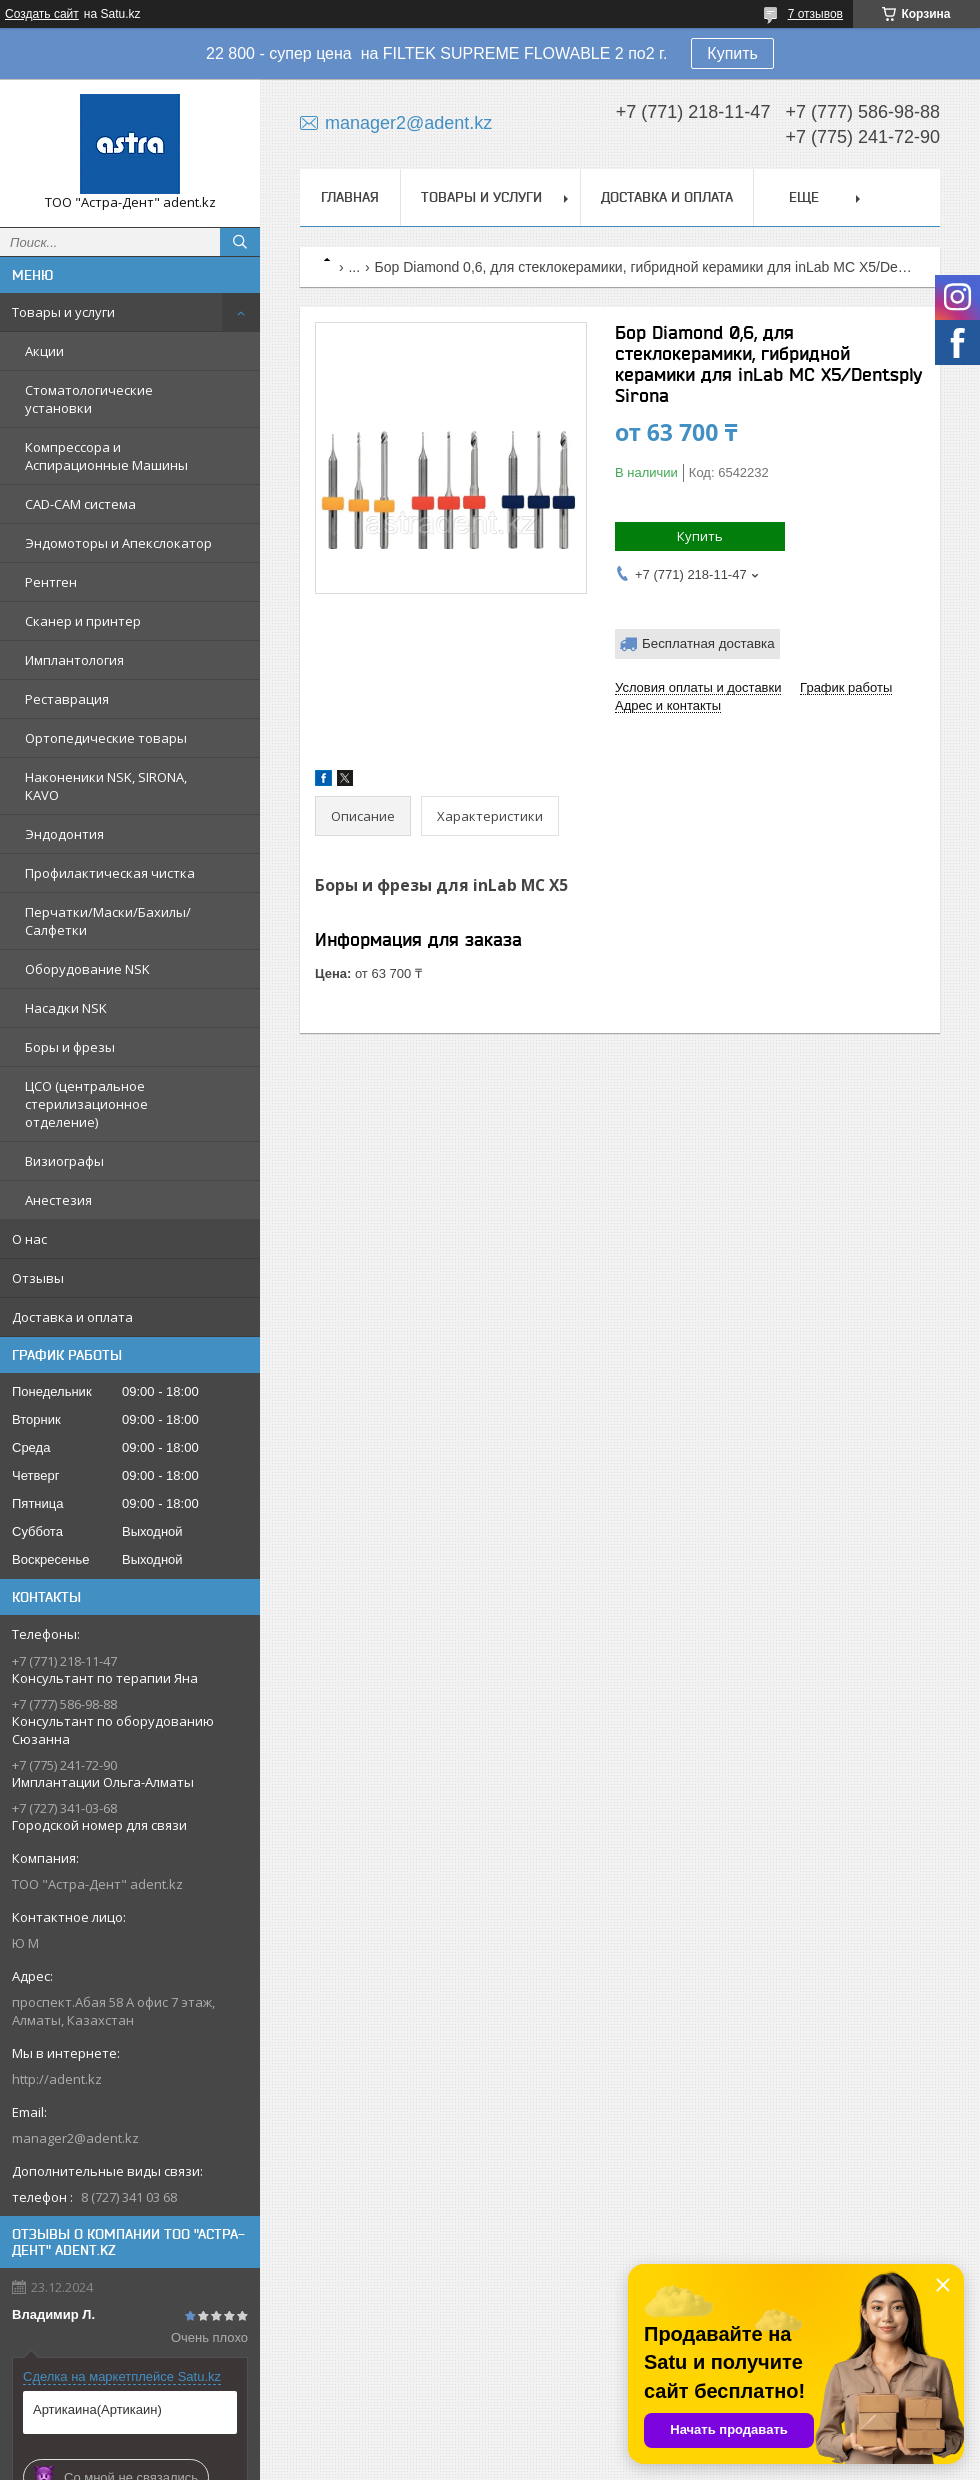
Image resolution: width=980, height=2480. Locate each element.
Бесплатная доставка (708, 643)
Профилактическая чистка (110, 873)
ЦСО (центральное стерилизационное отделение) (86, 1104)
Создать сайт (42, 14)
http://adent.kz (57, 2079)
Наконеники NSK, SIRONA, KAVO (106, 786)
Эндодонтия (64, 834)
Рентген (51, 582)
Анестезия (58, 1200)
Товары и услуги (63, 312)
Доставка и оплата (72, 1317)
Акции (44, 351)
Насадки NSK (66, 1008)
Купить (732, 53)
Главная (350, 197)
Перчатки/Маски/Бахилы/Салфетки (108, 921)
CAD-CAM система (80, 504)
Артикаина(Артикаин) (97, 2409)
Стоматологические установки (89, 399)
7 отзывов (815, 14)
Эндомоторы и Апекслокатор (118, 543)
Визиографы (64, 1161)
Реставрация (67, 699)
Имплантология (74, 660)
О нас (29, 1239)
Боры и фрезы (70, 1047)
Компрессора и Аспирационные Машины (106, 456)
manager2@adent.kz (75, 2138)
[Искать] (240, 242)
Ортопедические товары (106, 738)
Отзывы (38, 1278)
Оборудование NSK (87, 969)
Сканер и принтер (83, 621)
